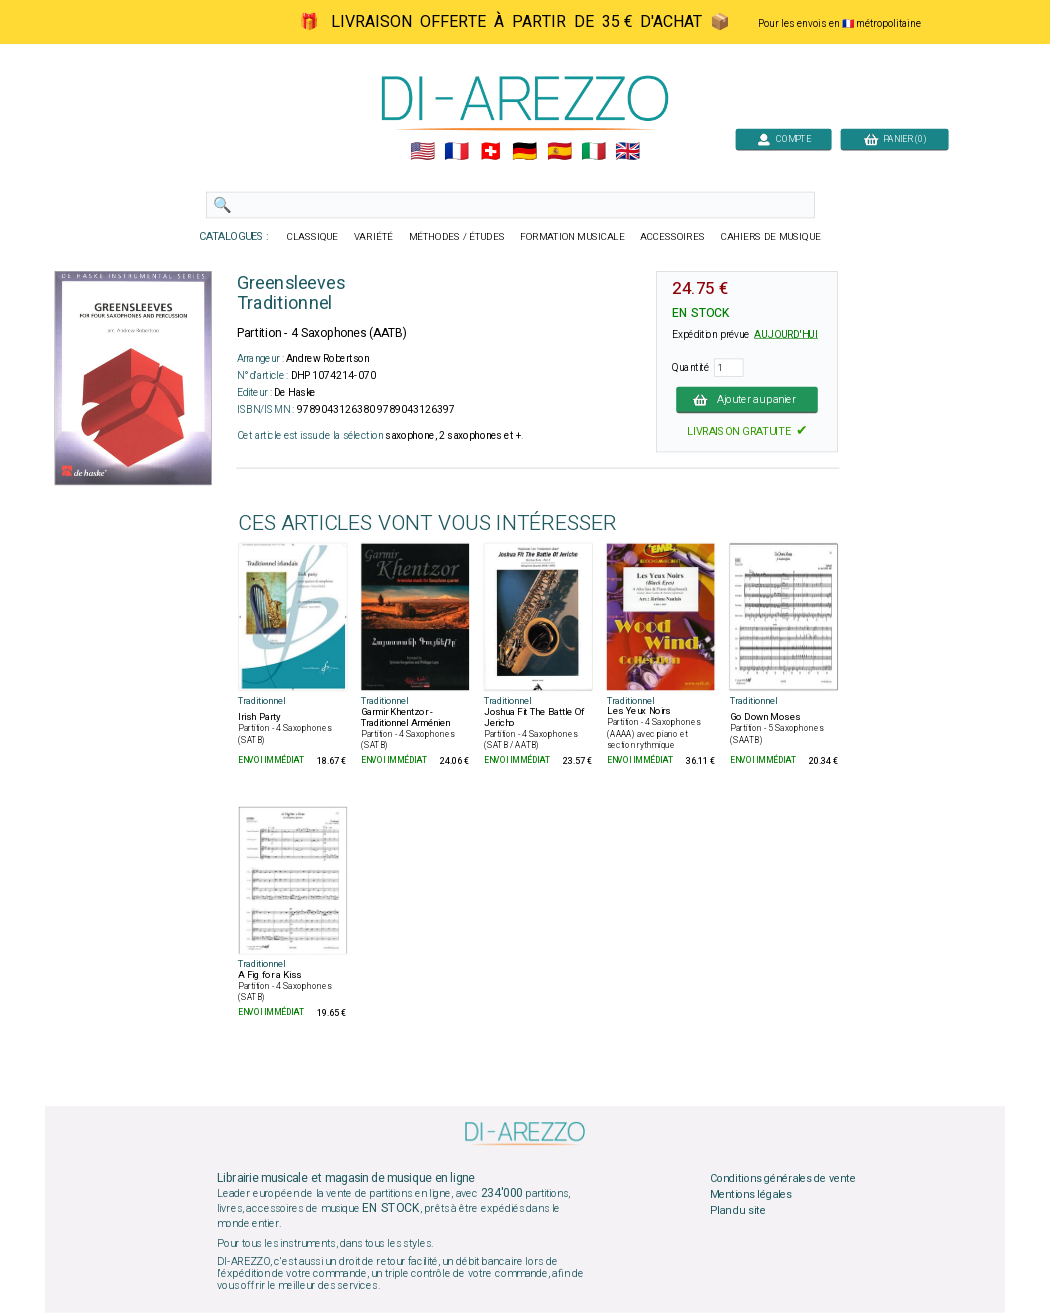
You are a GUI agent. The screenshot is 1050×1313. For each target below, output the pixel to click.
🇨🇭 (490, 152)
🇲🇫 (456, 152)
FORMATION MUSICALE (572, 237)
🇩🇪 (524, 152)
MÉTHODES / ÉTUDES (457, 237)
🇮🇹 (593, 152)
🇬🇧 (627, 152)
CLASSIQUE (313, 237)
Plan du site (738, 1210)
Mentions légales (751, 1195)
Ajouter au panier (747, 399)
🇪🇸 (559, 152)
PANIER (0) (895, 138)
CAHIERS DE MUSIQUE (771, 237)
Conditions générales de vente (783, 1179)
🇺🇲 (422, 152)
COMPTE (784, 138)
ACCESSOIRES (672, 237)
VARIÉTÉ (373, 237)
